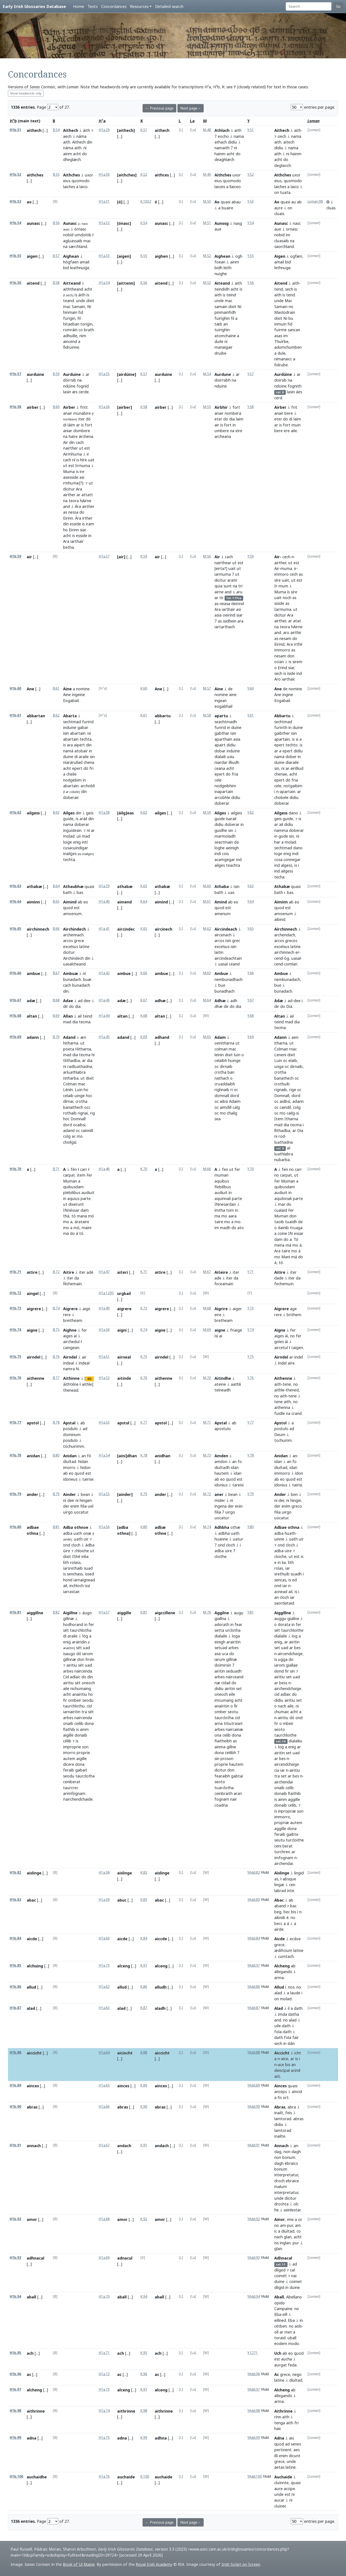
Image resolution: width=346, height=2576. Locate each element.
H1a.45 (104, 1037)
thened (292, 1390)
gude (283, 836)
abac (31, 1900)
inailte (279, 2136)
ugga (283, 1659)
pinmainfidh (225, 312)
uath (77, 1533)
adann (33, 1037)
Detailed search (169, 6)
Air (65, 442)
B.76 (56, 1356)
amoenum (72, 913)
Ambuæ (70, 973)
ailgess (33, 813)
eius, (278, 180)
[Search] (308, 6)
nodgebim (72, 780)
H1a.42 (104, 973)
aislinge (34, 1873)
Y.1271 (252, 2353)
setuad (220, 1647)
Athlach (221, 130)
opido (279, 2302)
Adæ (278, 1000)
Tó (296, 1239)
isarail (231, 818)
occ (87, 1107)
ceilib (78, 1723)
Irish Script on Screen (241, 2564)
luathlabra (283, 1153)
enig (77, 842)
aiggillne (35, 1612)
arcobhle (222, 797)
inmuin (280, 324)
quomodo (80, 180)
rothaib (70, 1113)
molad (69, 836)
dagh (296, 2151)
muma (286, 568)
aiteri (122, 1272)
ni (235, 147)
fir (65, 1700)
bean (85, 1494)
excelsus (70, 946)
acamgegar (224, 859)
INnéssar (71, 1210)
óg (286, 958)
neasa (225, 603)
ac (74, 1136)
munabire (82, 413)
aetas (279, 2467)
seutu (279, 1840)
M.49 (207, 174)
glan (287, 2236)
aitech (288, 142)
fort (88, 425)
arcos (68, 940)
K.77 (143, 1422)
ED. (90, 1379)
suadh (296, 1574)
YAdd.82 (253, 1872)
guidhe (220, 830)
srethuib (282, 1574)
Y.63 (250, 886)
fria (235, 774)
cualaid (280, 1210)
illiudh (234, 762)
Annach (281, 2145)
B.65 (56, 901)
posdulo (70, 1428)
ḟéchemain (72, 1283)
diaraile (292, 762)
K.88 (143, 2052)
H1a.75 (104, 2437)
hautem (221, 1473)
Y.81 (250, 1612)
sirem (297, 661)
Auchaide (283, 2476)
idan (235, 1467)
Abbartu (282, 715)
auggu (280, 1618)
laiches (69, 186)
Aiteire (221, 1272)
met (288, 2332)
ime (290, 2219)
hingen (86, 1500)
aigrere (34, 1308)
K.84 (143, 1938)
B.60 (56, 407)
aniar (67, 430)
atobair (81, 750)
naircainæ (234, 1729)
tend (278, 289)
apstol (33, 1422)
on (276, 192)
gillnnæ (69, 1659)
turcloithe (295, 1840)
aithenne (35, 1378)
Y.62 (250, 812)
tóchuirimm (73, 1446)
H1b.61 (15, 715)
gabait (81, 1770)
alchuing (35, 1965)
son (85, 1746)
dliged (280, 2270)
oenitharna (224, 1043)
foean (219, 262)
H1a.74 (104, 2410)
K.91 (143, 2145)
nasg (237, 223)
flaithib (294, 1793)
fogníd (83, 386)
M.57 (207, 688)
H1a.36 (104, 407)
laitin (218, 952)
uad (86, 1647)
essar (298, 1233)
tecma (84, 1021)
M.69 (207, 1329)
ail (281, 824)
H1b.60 (15, 688)
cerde (84, 391)
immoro (281, 574)
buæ (87, 979)
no (291, 306)
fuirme (280, 329)
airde (279, 1929)
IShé (76, 1556)
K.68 (143, 1015)
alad (278, 1992)
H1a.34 (104, 282)
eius (66, 180)
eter (218, 419)
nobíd (68, 234)
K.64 (143, 901)
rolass (75, 1562)
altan (32, 1016)
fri (91, 768)
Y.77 (250, 1422)
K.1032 (145, 201)
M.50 (207, 201)
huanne (221, 1539)
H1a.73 (104, 1965)
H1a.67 (104, 2145)
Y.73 (250, 1308)
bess (283, 1682)
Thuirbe (281, 341)
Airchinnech (285, 929)
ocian (279, 661)
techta (86, 739)
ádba (89, 1545)
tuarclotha (224, 1787)
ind (299, 673)
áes (299, 391)
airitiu (71, 1665)
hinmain (70, 312)
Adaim (235, 1101)
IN (290, 1233)
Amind (220, 902)
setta (219, 1630)
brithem (294, 1314)
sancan (294, 329)
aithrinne (36, 2411)
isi (89, 733)
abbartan (36, 715)
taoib (279, 1221)
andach (124, 2145)
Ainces (280, 2085)
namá (68, 750)
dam (85, 1210)
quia (218, 586)
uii (79, 836)
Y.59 (250, 556)
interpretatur (286, 2174)
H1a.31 (104, 201)
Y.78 (250, 1455)
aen (294, 1037)
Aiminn (281, 902)
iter (81, 419)
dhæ (218, 1006)
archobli (88, 785)
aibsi (224, 1101)
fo (240, 1461)
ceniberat (71, 1781)
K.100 (144, 2476)
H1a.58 (104, 1872)
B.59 (56, 374)
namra (69, 1368)
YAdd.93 (253, 2257)
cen (292, 1884)
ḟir (236, 1706)
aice (284, 2058)
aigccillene (165, 1612)
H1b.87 (15, 2008)
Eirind (279, 644)
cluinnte (281, 2482)
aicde (32, 1938)
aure (278, 207)
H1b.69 (15, 1037)
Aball (279, 2297)
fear (238, 1624)
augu (238, 1612)
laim (239, 419)
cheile (71, 774)
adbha (224, 1533)
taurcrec (70, 1787)
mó (91, 1216)
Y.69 (250, 1037)
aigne (32, 1330)
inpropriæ (287, 1811)
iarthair (77, 541)
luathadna (283, 1142)
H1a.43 (104, 1000)
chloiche (82, 1550)
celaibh (220, 1060)
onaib (68, 1723)
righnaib (221, 1089)
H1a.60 (104, 1938)
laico (83, 186)
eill (284, 2314)
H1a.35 (104, 374)
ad (80, 1000)
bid (66, 267)
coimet (295, 2281)
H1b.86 (15, 1986)
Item (278, 1118)
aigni (122, 1330)
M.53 (207, 282)
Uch (277, 2353)
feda (292, 2365)
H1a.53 (104, 1422)
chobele (281, 797)
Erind (282, 667)
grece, (280, 1944)
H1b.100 (16, 2476)
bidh (218, 267)
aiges (68, 1335)
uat (91, 459)
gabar (82, 727)
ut (81, 448)
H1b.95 (15, 2353)
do (84, 153)
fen (225, 1169)
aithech (34, 130)
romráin (70, 329)
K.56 (143, 282)
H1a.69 (104, 2257)
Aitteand (72, 283)
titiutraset (233, 1723)
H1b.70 (15, 1169)
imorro (69, 1467)
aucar (279, 2500)
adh (233, 1000)
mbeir (288, 1723)
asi (81, 477)
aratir (232, 580)
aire (291, 1363)
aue (277, 229)
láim (71, 425)
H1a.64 (104, 2052)
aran (238, 1793)
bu (290, 318)
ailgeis (236, 813)
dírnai (68, 1101)
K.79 (143, 1494)
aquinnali (222, 1198)
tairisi (297, 1485)
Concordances (113, 6)
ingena (220, 1506)
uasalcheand (74, 964)
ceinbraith (223, 1793)
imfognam (283, 1857)
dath (298, 2008)
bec (287, 1911)
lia (284, 1562)
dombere (81, 430)
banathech (283, 1078)
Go (338, 6)
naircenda (83, 1671)
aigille (68, 1735)
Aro (277, 679)
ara (240, 621)
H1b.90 (15, 2106)
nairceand (234, 1676)
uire (228, 1550)
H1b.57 (15, 374)
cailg (291, 1113)
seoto (219, 1781)
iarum (219, 1659)
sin (92, 756)
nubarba (282, 1159)
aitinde (124, 1378)
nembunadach (287, 979)
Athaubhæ (73, 886)
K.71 (143, 1272)
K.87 (143, 2008)
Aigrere (70, 1308)
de (230, 688)
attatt (87, 494)
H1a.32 (104, 223)
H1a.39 (104, 886)
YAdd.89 (253, 2085)
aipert (79, 745)
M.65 (207, 1037)
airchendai (283, 1782)
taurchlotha (80, 1630)
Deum (279, 1434)
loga (236, 1636)
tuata (285, 192)
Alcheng (282, 1965)
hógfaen (71, 262)
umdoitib (83, 234)
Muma (69, 471)
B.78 (56, 1422)
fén (74, 1169)
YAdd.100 (254, 2476)
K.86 (143, 1986)
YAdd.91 (253, 2145)
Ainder (69, 1494)
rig (92, 1113)
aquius (73, 1198)
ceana (219, 768)
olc (296, 2204)
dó (88, 419)
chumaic (281, 1711)
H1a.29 (104, 130)
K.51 (143, 130)
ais (291, 2438)
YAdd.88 (253, 2052)
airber (33, 407)
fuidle (279, 1413)
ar (87, 374)
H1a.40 (104, 901)
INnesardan (225, 1204)
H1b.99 (15, 2437)
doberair (70, 797)
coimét (280, 2275)
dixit (90, 300)
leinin (219, 1054)
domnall (221, 1095)
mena (279, 1245)
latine (84, 946)
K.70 (143, 1169)
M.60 (207, 886)
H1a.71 (104, 2353)
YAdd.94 (253, 2296)
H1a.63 (104, 2008)
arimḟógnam (74, 1793)
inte (290, 1890)
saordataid (284, 1603)
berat (287, 1846)
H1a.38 (104, 812)
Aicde (279, 1938)
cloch (75, 1545)
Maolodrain (284, 312)
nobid (279, 234)
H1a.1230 (106, 1293)
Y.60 (250, 688)
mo (80, 1136)
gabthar (221, 733)
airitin (219, 1671)
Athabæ (282, 886)
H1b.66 (15, 973)
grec (236, 940)
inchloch (76, 1585)
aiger (237, 1308)
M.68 (207, 1308)
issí (87, 1585)
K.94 (143, 2296)
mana (82, 1216)
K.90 (143, 2106)
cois (225, 853)
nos (291, 1987)
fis (280, 2097)
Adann (280, 1037)
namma (281, 830)
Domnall (78, 1118)
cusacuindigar (75, 847)
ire (82, 471)
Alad (278, 2008)
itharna (280, 1043)
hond (67, 1579)
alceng (123, 1965)
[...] (45, 130)
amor (32, 2219)
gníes (279, 1341)
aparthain (223, 739)
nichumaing (80, 1688)
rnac (293, 1049)
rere (67, 1314)
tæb (218, 324)
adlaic (75, 1676)
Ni (89, 306)
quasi (225, 201)
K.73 (143, 1308)
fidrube (281, 364)
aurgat (280, 2365)
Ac (276, 2374)
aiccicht (34, 2053)
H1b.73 (15, 1308)
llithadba (282, 1130)
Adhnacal (283, 2258)
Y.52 (250, 174)
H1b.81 (15, 1612)
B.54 (56, 130)
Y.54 (250, 223)
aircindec (126, 929)
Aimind (70, 902)
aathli (236, 1384)
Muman (70, 1181)
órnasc (80, 229)
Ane (30, 688)
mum (283, 586)
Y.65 (250, 928)
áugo (87, 1612)
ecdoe (295, 1938)
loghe (219, 847)
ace (281, 2064)
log (294, 1636)
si (297, 739)
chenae (280, 774)
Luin (79, 1089)
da (236, 842)
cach (80, 442)
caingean (71, 1347)
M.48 (207, 130)
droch (279, 2180)
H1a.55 (104, 1494)
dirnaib (226, 1066)
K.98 (143, 2410)
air (216, 425)
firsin (89, 1659)
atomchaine (225, 335)
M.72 (207, 1494)
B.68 (56, 1000)
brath (89, 329)
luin (237, 1054)
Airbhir (221, 407)
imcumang (223, 1700)
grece (79, 940)
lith (66, 1562)
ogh (238, 256)
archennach (73, 934)
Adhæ (220, 1000)
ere (287, 430)
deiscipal (282, 2070)
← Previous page (159, 108)
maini (86, 1227)
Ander (280, 1494)
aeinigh (232, 847)
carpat (69, 1175)
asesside (70, 477)
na (65, 246)
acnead (280, 1591)
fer (237, 1169)
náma (81, 136)
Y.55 (250, 256)
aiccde (161, 1938)
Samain (78, 306)
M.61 (207, 901)
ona (217, 1735)
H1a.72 (104, 2374)
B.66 (56, 928)
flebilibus (222, 1186)
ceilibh (230, 1752)
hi (93, 1054)
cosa (278, 859)
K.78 (143, 1455)
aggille (294, 1799)
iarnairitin (71, 1711)
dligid (279, 2287)
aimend (124, 902)
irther (87, 518)
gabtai (237, 1776)
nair (233, 1799)
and (66, 506)
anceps (280, 2091)
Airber (69, 407)
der (66, 1506)
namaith (221, 147)
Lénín (68, 1089)
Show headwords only (25, 93)
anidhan (162, 1455)
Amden (221, 1455)
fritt (84, 407)
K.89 (143, 2085)
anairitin (221, 1706)
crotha (81, 1101)
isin (66, 733)
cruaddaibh (224, 1083)
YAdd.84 (253, 1938)
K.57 (143, 374)
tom (230, 1210)
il (289, 2008)
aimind (161, 902)
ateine (220, 1384)
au (293, 201)
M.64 (207, 1000)
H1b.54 (15, 223)
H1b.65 (15, 928)
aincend (70, 341)
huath (290, 1533)
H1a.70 (104, 2296)
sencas (280, 1579)
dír (65, 1006)
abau (236, 201)
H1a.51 (104, 1356)
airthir (295, 632)
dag (277, 2151)
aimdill (225, 1107)
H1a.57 (104, 1612)
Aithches (71, 175)
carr (83, 1169)
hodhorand (73, 1624)
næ (217, 1682)
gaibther (282, 733)
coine (282, 1233)
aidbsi (285, 1101)
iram (90, 523)
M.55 (207, 407)
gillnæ (68, 1618)
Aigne (279, 1330)
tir (221, 597)
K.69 (143, 1037)
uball (292, 2337)
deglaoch (282, 165)
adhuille (70, 335)
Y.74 (250, 1329)
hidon (85, 1467)
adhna (161, 2438)
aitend (33, 283)
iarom (87, 1653)
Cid (66, 1676)
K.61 (143, 715)
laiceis (219, 186)
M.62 (207, 928)
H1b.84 (15, 1938)
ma (217, 1216)
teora (74, 500)
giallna (220, 1618)
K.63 (143, 886)
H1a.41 (104, 928)
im (288, 234)
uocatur (81, 1512)
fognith (294, 386)
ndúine (69, 386)
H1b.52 (15, 174)
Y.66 (250, 973)
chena (89, 762)
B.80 (56, 1455)
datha (293, 2014)
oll (276, 2332)
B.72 (56, 1272)
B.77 (56, 1378)
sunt (228, 586)
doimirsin (222, 1665)
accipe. (290, 2488)
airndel (33, 1357)
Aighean (71, 256)
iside (291, 673)
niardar (221, 762)
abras (32, 2107)
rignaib (280, 1089)
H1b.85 (15, 1965)
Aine (67, 688)
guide (219, 818)
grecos (291, 940)
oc (78, 1130)
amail (84, 262)
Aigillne (70, 1612)
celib (226, 1735)
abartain (77, 733)
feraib (68, 1770)
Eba (277, 2314)
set (239, 1688)
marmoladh (224, 836)
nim (82, 335)
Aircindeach (225, 929)
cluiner (280, 2506)
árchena (86, 436)
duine (68, 756)
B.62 (56, 715)
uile (277, 2025)
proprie (83, 1752)
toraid (280, 2337)
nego (297, 2374)
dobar (220, 750)
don (290, 656)
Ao (217, 201)
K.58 (143, 407)
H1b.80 (15, 1527)
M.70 (207, 1378)
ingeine (78, 694)
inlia (84, 1556)
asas (278, 335)
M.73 (207, 1455)
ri (231, 1089)
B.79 (56, 1494)
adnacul (124, 2258)
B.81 (56, 1527)
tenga (279, 2422)
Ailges (69, 813)
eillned (280, 2320)
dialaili (220, 756)
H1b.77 (15, 1422)
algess (286, 865)
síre (277, 580)
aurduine (35, 374)
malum (280, 2186)
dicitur (69, 489)
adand (69, 1130)
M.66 (207, 1169)
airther (69, 494)
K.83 (143, 1899)
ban (231, 1072)
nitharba (71, 1078)
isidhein (229, 621)
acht (77, 153)
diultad (69, 1461)
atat (297, 620)
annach (34, 2145)
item (81, 1175)
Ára (78, 506)
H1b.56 (15, 282)
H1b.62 (15, 812)
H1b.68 (15, 1015)
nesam (285, 638)
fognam (221, 1799)
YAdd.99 (253, 2437)
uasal (223, 964)
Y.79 (250, 1494)
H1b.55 (15, 256)
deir (70, 1500)
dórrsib (69, 380)
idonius (221, 1485)
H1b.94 (15, 2296)
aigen (32, 256)
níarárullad (73, 762)
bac (293, 1905)
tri (240, 586)
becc (278, 1923)
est (87, 448)
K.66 (143, 973)
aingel (33, 1293)
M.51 (207, 223)
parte (86, 1198)
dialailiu (295, 1740)
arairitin (233, 1642)
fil (79, 318)
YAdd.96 (253, 2374)
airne (219, 591)
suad (88, 1568)
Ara (79, 489)
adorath (221, 1624)
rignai (83, 1113)
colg (67, 1136)
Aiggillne (282, 1612)
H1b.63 (15, 886)
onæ (87, 1533)
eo (85, 902)
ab (299, 201)
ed (294, 1579)
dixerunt (76, 1204)
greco (296, 1506)
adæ (31, 1000)
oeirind (229, 615)
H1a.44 (104, 1015)
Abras (279, 2107)
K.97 (143, 1965)
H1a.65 (104, 2085)
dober (291, 756)
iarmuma (222, 574)
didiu (232, 142)
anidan (33, 1455)
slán (291, 2043)
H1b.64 (15, 901)
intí (85, 842)
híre (83, 459)
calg (236, 1107)
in (89, 535)
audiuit (87, 1192)
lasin (67, 391)
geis (89, 813)
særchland (78, 246)
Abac (279, 1900)
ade (217, 1278)
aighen (161, 256)
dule (282, 353)
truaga (296, 1227)
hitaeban (71, 324)
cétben (280, 2326)
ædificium (283, 1950)
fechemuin (283, 1283)
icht (297, 2053)
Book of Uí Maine (79, 2564)
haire (73, 436)
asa (217, 1653)
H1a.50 (104, 1329)
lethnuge (282, 267)
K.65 (143, 928)
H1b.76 (15, 1378)
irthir (298, 644)
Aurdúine (283, 374)
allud (31, 1987)
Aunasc (70, 223)
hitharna (70, 1043)
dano (293, 813)
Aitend (280, 283)
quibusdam (73, 1186)
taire (218, 1221)
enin (239, 1506)
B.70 (56, 1037)
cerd (278, 397)
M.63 (207, 973)
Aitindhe (222, 1378)
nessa (73, 512)
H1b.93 (15, 2257)
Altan (279, 1016)
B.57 (56, 256)
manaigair (223, 347)
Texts (93, 6)
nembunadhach (228, 979)
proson (226, 1758)
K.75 (143, 1356)
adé (89, 1272)
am (283, 2225)
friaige (236, 1330)
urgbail (124, 1293)
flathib (69, 1729)
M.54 (207, 374)
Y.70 (250, 1169)
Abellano (294, 2297)
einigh (219, 1642)
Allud (279, 1987)
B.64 (56, 886)
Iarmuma (282, 609)
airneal (124, 1357)
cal (292, 2270)
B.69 (56, 1015)
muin (296, 425)
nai (294, 2275)
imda (282, 2014)
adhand (162, 1037)
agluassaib (72, 240)
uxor (89, 175)
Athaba (221, 886)
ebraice (292, 2180)
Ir (275, 586)
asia (218, 615)
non (287, 2151)
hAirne (85, 500)
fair (295, 2037)
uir (86, 1539)
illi (276, 2455)
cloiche (280, 1556)
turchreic (282, 1851)
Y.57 (250, 374)
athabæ (34, 886)
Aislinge (281, 1873)
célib (67, 1740)
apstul (123, 1422)
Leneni (280, 1054)
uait (232, 568)
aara (232, 1216)
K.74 (143, 1329)
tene (287, 1384)
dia (232, 419)
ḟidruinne (71, 347)
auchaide (126, 2476)
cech (286, 556)
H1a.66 (104, 2106)
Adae (68, 1000)
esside (75, 523)
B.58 (56, 282)
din (89, 142)
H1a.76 (104, 2476)
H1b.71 (15, 1272)
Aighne (70, 1330)
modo (293, 2343)
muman (221, 1175)
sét (66, 1630)
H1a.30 (104, 174)
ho (65, 529)
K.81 (143, 1612)
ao (29, 201)
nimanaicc (283, 359)
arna (218, 1723)
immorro (282, 650)
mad (86, 836)
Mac (288, 300)
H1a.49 (104, 1308)
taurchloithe (292, 1630)
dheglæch (72, 159)
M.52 (207, 256)
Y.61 (250, 715)
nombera (233, 413)
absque (289, 1878)
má (66, 1233)
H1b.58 (15, 407)
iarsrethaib (73, 1568)
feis (288, 2112)
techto (292, 745)
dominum (72, 1434)
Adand (69, 1037)
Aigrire (221, 1308)
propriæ (281, 1822)
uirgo (68, 1512)
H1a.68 (104, 2219)
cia (276, 1770)
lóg (85, 1636)
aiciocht (125, 2053)
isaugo (69, 1653)
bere (288, 413)
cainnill (87, 1130)
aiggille (124, 1612)
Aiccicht (282, 2053)
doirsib (280, 380)
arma (279, 1977)
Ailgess (281, 813)
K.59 (143, 556)
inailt (278, 2112)
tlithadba (71, 1060)
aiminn (33, 902)
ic (275, 2231)
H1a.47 (104, 1272)
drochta (281, 2204)
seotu (233, 1711)
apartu (221, 715)
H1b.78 (15, 1455)
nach (282, 1706)
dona (89, 1723)
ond (66, 1545)
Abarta (70, 715)
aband (280, 1905)
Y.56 (250, 282)
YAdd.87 (253, 2008)
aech (67, 136)
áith (86, 130)
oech (282, 136)
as (65, 512)
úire (66, 1550)
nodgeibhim (225, 785)
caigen (297, 1347)
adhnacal (35, 2258)
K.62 (143, 812)
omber (220, 1711)
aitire (32, 1272)
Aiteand (222, 283)
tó (73, 1216)
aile (294, 430)
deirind (237, 603)
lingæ (279, 1884)
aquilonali (283, 1198)
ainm (67, 153)
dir (226, 1006)
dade (279, 1278)
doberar (281, 803)
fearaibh (222, 1776)
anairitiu (79, 1694)
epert (77, 768)
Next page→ (190, 108)
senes (296, 2444)
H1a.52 (104, 1378)
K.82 (143, 1872)
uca (225, 1653)
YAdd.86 (253, 1986)
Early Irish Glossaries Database (34, 6)
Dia (289, 1006)
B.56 (56, 223)
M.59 (207, 812)
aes (296, 2449)
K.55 (143, 256)
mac (87, 240)
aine (233, 694)
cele (218, 780)
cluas (330, 207)
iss (276, 2242)
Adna (279, 2438)
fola (278, 2031)
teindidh (221, 289)
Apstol (280, 1422)
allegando (283, 1971)
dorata (284, 1624)
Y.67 (250, 1000)
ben (294, 1494)
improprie (72, 1746)
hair (277, 2428)
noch (287, 597)
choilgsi (69, 1142)
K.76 (143, 1378)
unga (279, 1066)
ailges (160, 813)
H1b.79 (15, 1494)
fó (89, 1455)
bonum (288, 2157)
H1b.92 (15, 2219)
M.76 (207, 1612)
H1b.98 (15, 2410)
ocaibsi (79, 1124)
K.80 (143, 1527)
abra (292, 2107)
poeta (68, 1049)
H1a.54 (104, 1455)
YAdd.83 (253, 1899)
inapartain (223, 791)
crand (296, 1413)
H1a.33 (104, 256)
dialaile (220, 1636)
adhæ (160, 1000)
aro (286, 632)
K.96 (143, 2374)
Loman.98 (315, 201)
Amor (279, 2219)
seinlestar (292, 2210)
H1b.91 (15, 2145)
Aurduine (72, 374)
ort (286, 2097)
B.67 (56, 973)
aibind (279, 919)
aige (86, 1308)
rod (281, 1136)
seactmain (223, 842)
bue (221, 985)
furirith (280, 727)
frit (294, 407)
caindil (285, 1107)
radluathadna (79, 1066)
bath (67, 892)
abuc (121, 1900)
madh (225, 1227)
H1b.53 (15, 201)
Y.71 (250, 1272)
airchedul (71, 1341)
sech (289, 289)
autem (69, 1758)
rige (292, 1089)
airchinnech (38, 929)
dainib (283, 1227)
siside (279, 603)
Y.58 (250, 407)
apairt (220, 745)
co (81, 329)
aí (75, 1335)
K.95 (143, 2353)
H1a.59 (104, 1899)
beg (277, 1911)
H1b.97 (15, 2389)
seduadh (234, 1671)
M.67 (207, 1272)
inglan (285, 2242)
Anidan (70, 1455)
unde (80, 300)
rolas (278, 1568)
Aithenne (283, 1378)
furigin (69, 318)
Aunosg (221, 223)
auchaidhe (37, 2476)
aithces (162, 175)
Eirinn (68, 518)
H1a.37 (104, 556)
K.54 (143, 223)
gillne (231, 1746)
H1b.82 (15, 1872)
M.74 (207, 1527)
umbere (221, 430)
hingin (295, 1500)
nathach (221, 1078)
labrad (280, 1890)
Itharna (291, 1118)
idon (299, 1473)
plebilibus (71, 1192)
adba (67, 1533)
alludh (161, 1987)
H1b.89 (15, 2085)
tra (84, 1711)
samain (220, 306)
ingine (287, 694)
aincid (297, 2091)
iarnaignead (84, 1579)
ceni (277, 1846)
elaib (292, 1060)
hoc (89, 1095)
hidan (83, 1461)
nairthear (222, 562)
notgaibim (293, 785)
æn (83, 1037)
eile (232, 1694)
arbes (68, 1671)
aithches (35, 175)
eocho (223, 136)
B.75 (56, 1329)
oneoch (88, 1682)
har (277, 842)
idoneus (70, 1479)
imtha (219, 1210)
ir (88, 454)
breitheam (72, 1320)
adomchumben (288, 347)
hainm (220, 153)
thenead (70, 1390)
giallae (292, 1665)
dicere (68, 1764)
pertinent (282, 2449)
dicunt (294, 2455)
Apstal (69, 1422)
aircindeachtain (228, 958)
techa (279, 877)
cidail (225, 1682)
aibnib (279, 1917)
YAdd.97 (253, 1965)
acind (295, 2070)
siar (83, 529)
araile (84, 756)
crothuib (282, 1083)
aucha (286, 2359)
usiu (230, 756)
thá (66, 1216)
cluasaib (281, 240)
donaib (81, 1735)
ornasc (292, 229)
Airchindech (74, 929)
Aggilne (221, 1612)
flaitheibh (223, 1740)
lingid (299, 1873)
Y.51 (250, 130)
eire (238, 430)
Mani (285, 1256)
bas (80, 892)
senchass (75, 1574)
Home (78, 6)
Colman (70, 1083)
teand (68, 300)
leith (227, 267)
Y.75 (250, 1356)
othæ (235, 1527)
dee (87, 1000)
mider (219, 1500)
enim (74, 1506)
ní (84, 147)
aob (298, 2326)
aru (239, 591)
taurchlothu (74, 1706)
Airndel (70, 1357)
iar (287, 1568)
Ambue (221, 973)
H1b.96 (15, 2374)
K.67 (143, 1000)
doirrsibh (222, 380)
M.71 (207, 1422)
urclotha (233, 1630)
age (293, 1308)
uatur (238, 1539)
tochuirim (283, 1440)
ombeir (74, 1700)
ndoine (280, 386)
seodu (88, 1700)
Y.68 (250, 1015)
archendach (284, 934)
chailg (232, 1113)
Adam (220, 1037)
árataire (82, 1221)
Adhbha (221, 1527)
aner (219, 1494)
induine (69, 727)
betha (68, 547)
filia (83, 1506)
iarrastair (71, 1591)
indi (217, 853)
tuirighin (222, 329)
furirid (88, 721)
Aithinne (71, 1378)
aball (31, 2297)
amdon (220, 1461)
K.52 (143, 174)
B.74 (56, 1308)
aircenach (222, 934)
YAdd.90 (253, 2106)
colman (221, 1049)
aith (66, 142)
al (288, 1148)
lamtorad (282, 2118)
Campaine (283, 2308)
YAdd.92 (253, 2219)
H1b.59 (15, 556)
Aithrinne (283, 2411)
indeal (68, 1363)
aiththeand (73, 289)
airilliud (296, 768)
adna (31, 2438)
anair (67, 413)
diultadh (222, 1467)
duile (218, 341)
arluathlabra (74, 1072)
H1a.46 (104, 1169)
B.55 (56, 174)
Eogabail (71, 700)
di (64, 425)
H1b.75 (15, 1356)
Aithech (70, 130)
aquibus (221, 1181)
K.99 (143, 2437)
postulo (281, 1428)
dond (279, 1671)
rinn (277, 2416)
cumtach (286, 1956)
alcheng (34, 2389)
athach (220, 142)
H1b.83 (15, 1899)
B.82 (56, 1612)
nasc (85, 223)
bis (293, 1911)
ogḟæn (296, 256)
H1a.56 (104, 1527)
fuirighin (222, 318)
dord (67, 1124)
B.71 (56, 1169)
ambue (33, 973)
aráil (83, 818)
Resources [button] (139, 6)
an (225, 324)
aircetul (281, 1347)
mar (281, 1204)
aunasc (33, 223)
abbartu (163, 715)
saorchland (284, 246)
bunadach (72, 979)
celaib (68, 1095)
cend (278, 958)
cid (89, 1706)
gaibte (292, 1834)
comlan (290, 964)
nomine (83, 688)
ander (32, 1494)
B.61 (56, 688)
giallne (293, 1618)
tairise (88, 1479)
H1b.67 (15, 1000)
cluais (279, 213)
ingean (220, 700)
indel (298, 1357)
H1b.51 (15, 130)
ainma (220, 1746)
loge (278, 853)
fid (80, 312)
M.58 (207, 715)
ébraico (291, 2163)
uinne (279, 1539)
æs (74, 391)
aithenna (282, 1407)
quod (68, 907)
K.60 (143, 688)
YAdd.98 (253, 2410)
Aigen (279, 256)
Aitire (68, 1272)
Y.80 (250, 1527)
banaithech (73, 1107)
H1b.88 (15, 2052)
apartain (282, 739)
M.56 (207, 556)
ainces (33, 2085)
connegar (292, 859)
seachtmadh (225, 721)
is (76, 294)
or (299, 2219)
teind (231, 294)
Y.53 (250, 201)
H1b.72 (15, 1293)
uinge (80, 1095)
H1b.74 (15, 1329)
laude (295, 1992)
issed (89, 1574)
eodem (280, 2343)
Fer (89, 1175)
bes (297, 1647)
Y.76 (250, 1378)
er (297, 952)
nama (239, 136)
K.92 (143, 2219)
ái (286, 1335)
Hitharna (83, 1049)
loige (67, 842)
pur (290, 2225)
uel (90, 1506)
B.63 (56, 812)
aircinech (163, 929)
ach (30, 2353)
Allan (68, 1016)
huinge (234, 1060)
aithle (279, 1390)
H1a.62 (104, 1986)
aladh (160, 2008)
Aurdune (222, 374)
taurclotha (85, 1776)
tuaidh (291, 1221)
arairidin (79, 1642)
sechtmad (72, 721)
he (276, 2210)
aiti (277, 2076)
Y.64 (250, 901)
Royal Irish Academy (154, 2564)
